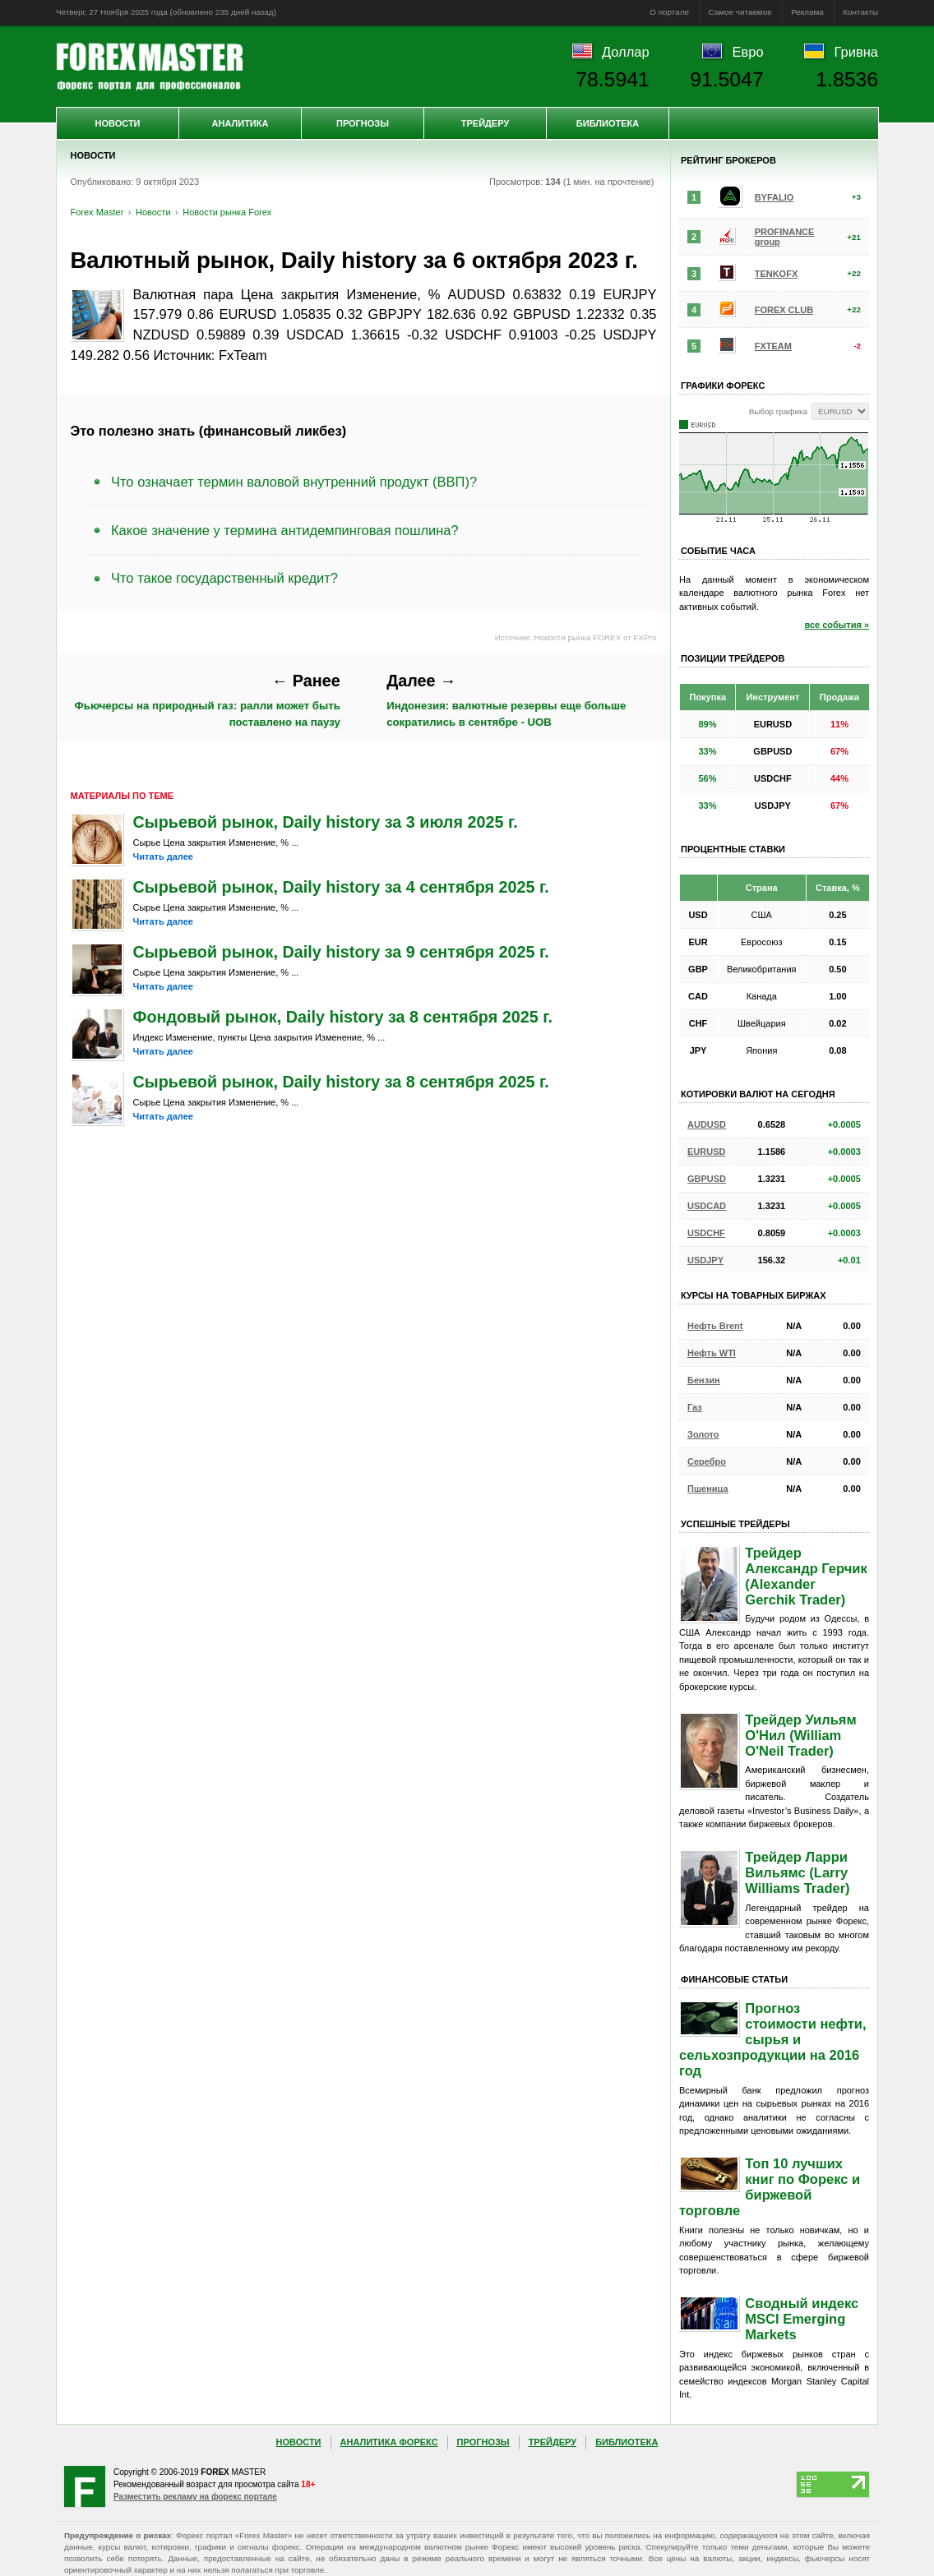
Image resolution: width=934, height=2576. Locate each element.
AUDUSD (706, 1124)
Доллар (626, 51)
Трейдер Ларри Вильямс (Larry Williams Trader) (797, 1872)
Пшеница (707, 1488)
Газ (694, 1407)
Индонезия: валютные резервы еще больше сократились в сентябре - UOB (506, 699)
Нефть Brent (714, 1326)
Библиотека (607, 123)
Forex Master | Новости (149, 66)
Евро (748, 51)
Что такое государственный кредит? (224, 577)
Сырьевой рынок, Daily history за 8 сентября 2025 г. (341, 1082)
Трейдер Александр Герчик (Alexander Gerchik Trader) (806, 1576)
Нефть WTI (711, 1353)
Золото (703, 1434)
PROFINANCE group (785, 237)
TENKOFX (776, 274)
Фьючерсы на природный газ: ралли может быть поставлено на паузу (207, 699)
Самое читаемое (740, 11)
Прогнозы (362, 123)
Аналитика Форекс (389, 2442)
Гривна (856, 51)
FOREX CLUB (784, 310)
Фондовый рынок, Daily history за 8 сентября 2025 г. (343, 1017)
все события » (836, 625)
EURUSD (706, 1151)
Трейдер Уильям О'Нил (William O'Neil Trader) (800, 1735)
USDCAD (706, 1206)
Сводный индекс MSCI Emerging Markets (801, 2319)
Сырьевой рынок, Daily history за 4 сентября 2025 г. (341, 887)
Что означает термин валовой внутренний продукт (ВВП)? (294, 481)
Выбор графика (778, 411)
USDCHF (706, 1233)
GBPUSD (706, 1179)
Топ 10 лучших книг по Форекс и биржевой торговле (769, 2187)
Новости (117, 123)
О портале (669, 11)
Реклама (807, 11)
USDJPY (705, 1260)
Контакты (860, 11)
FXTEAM (773, 346)
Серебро (706, 1461)
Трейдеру (485, 123)
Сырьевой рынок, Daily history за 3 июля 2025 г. (325, 822)
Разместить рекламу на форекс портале (195, 2496)
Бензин (703, 1380)
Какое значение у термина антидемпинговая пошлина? (285, 530)
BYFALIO (774, 197)
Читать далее (163, 856)
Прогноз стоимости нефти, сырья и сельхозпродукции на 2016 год (773, 2039)
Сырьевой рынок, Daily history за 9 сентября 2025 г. (341, 952)
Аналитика (240, 123)
